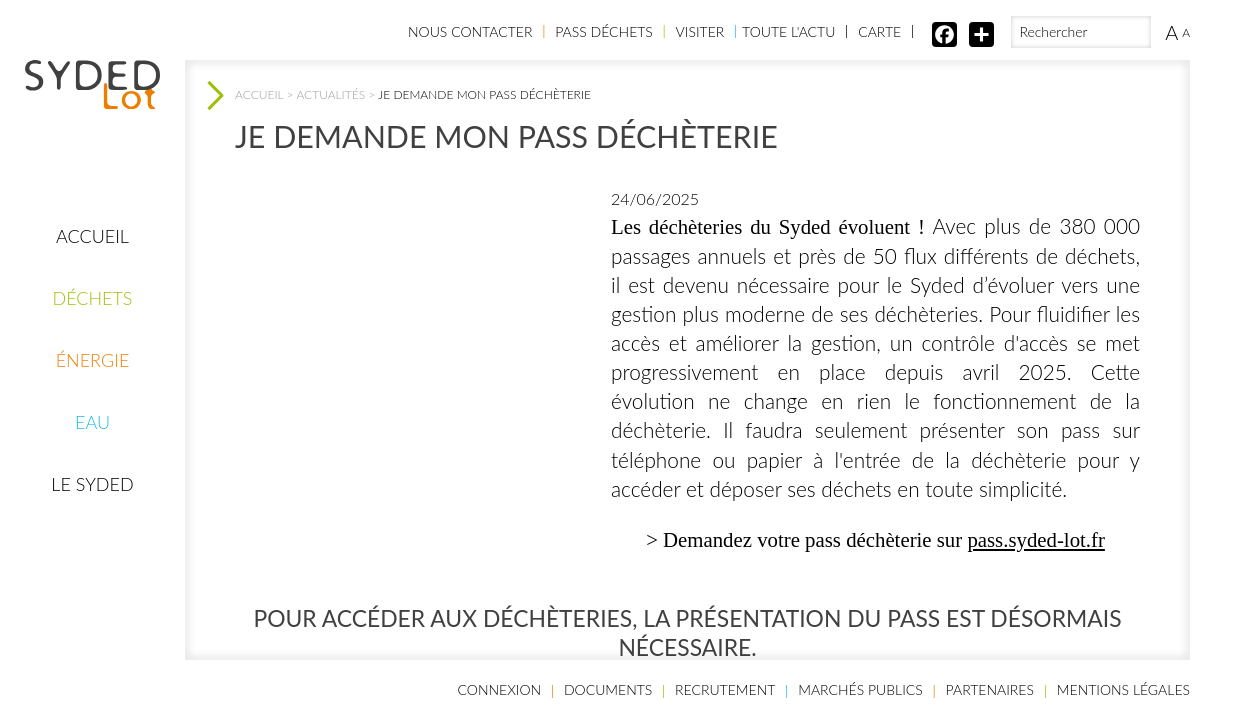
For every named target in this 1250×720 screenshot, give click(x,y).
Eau (92, 422)
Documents (608, 689)
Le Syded (92, 484)
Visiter (700, 31)
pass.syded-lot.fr (1035, 539)
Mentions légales (1123, 689)
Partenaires (990, 689)
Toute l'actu (788, 31)
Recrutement (725, 689)
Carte (879, 31)
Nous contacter (470, 31)
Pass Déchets (604, 31)
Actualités (330, 94)
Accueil (92, 236)
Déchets (92, 298)
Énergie (93, 360)
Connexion (500, 689)
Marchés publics (860, 689)
